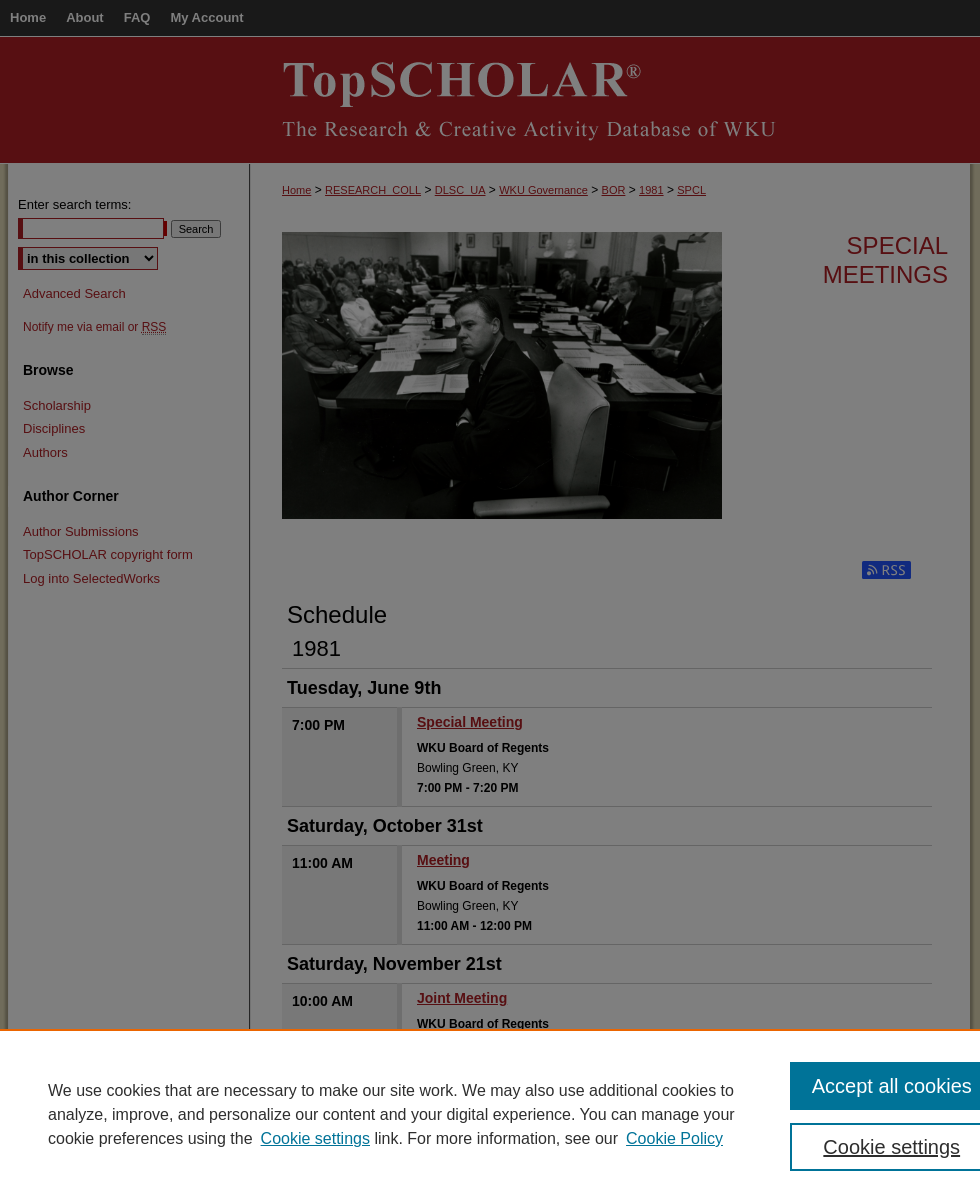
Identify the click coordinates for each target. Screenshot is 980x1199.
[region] (490, 1114)
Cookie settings (315, 1138)
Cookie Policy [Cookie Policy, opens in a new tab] (674, 1138)
